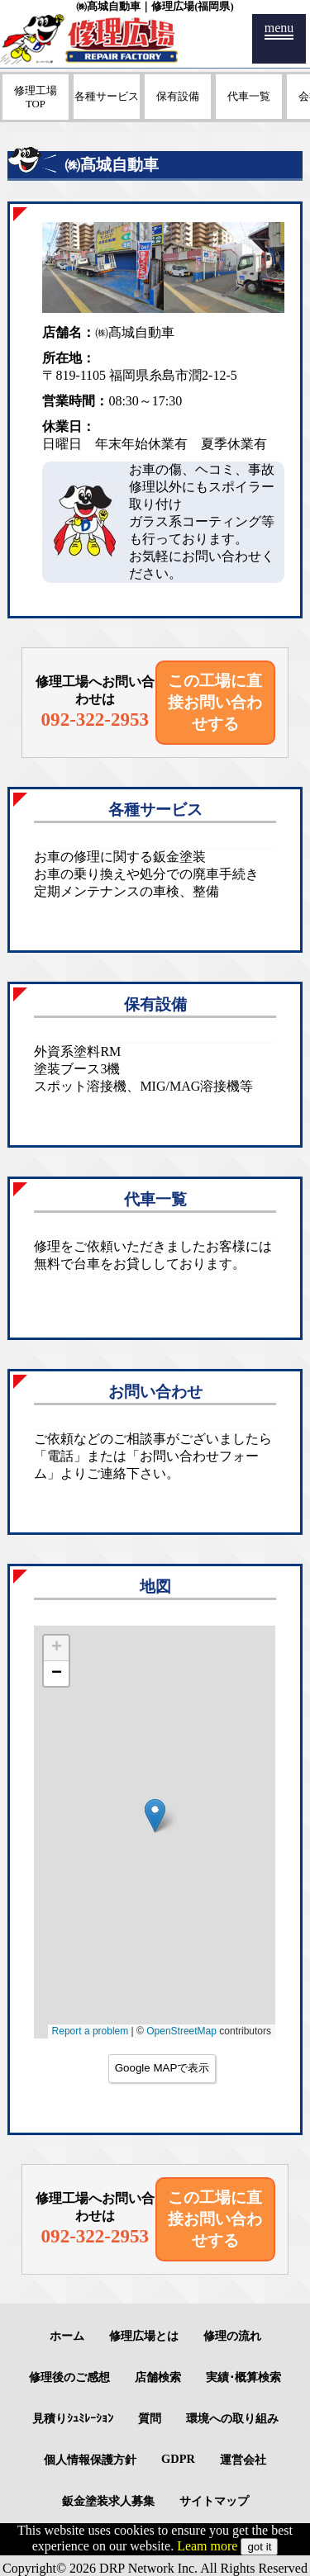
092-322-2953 (95, 719)
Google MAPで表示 (162, 2068)
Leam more (207, 2546)
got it (259, 2546)
